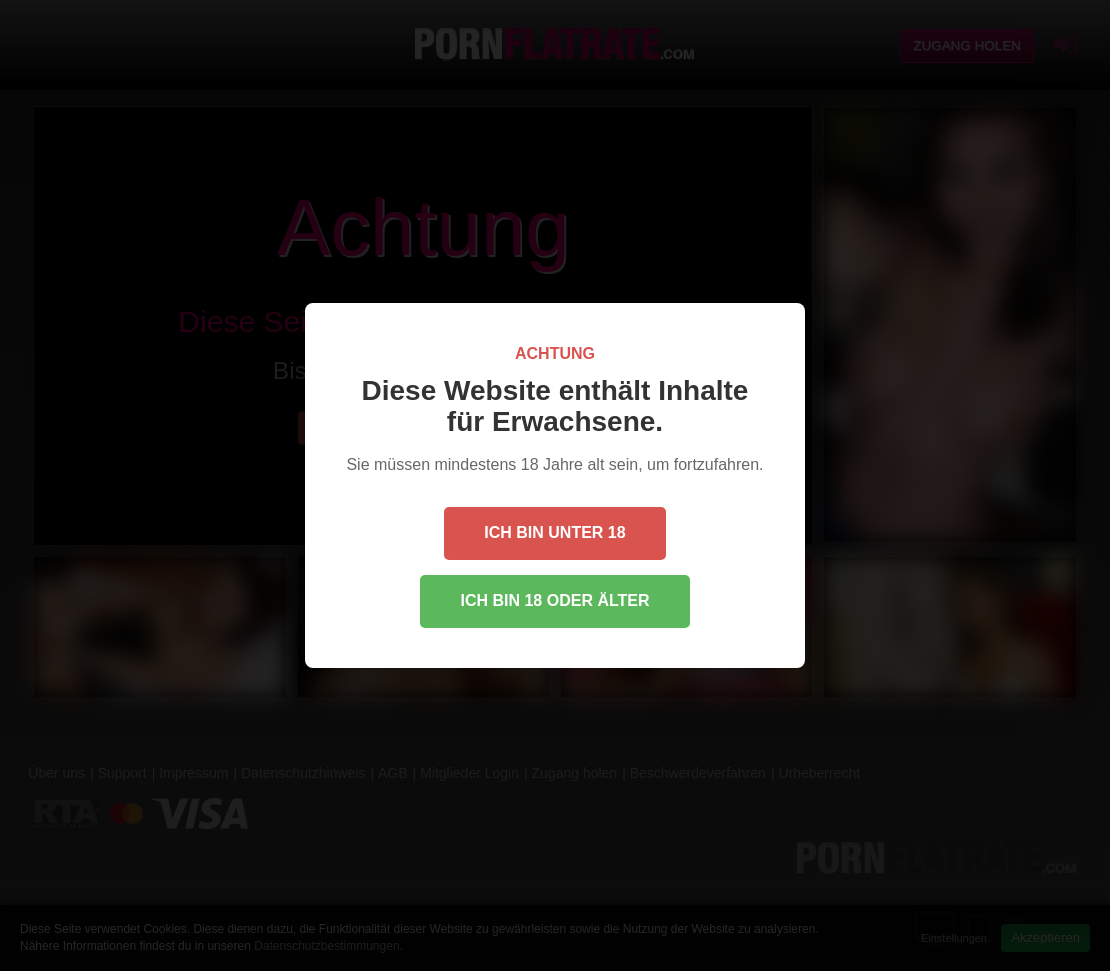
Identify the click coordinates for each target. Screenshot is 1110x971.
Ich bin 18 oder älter (554, 600)
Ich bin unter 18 (554, 532)
